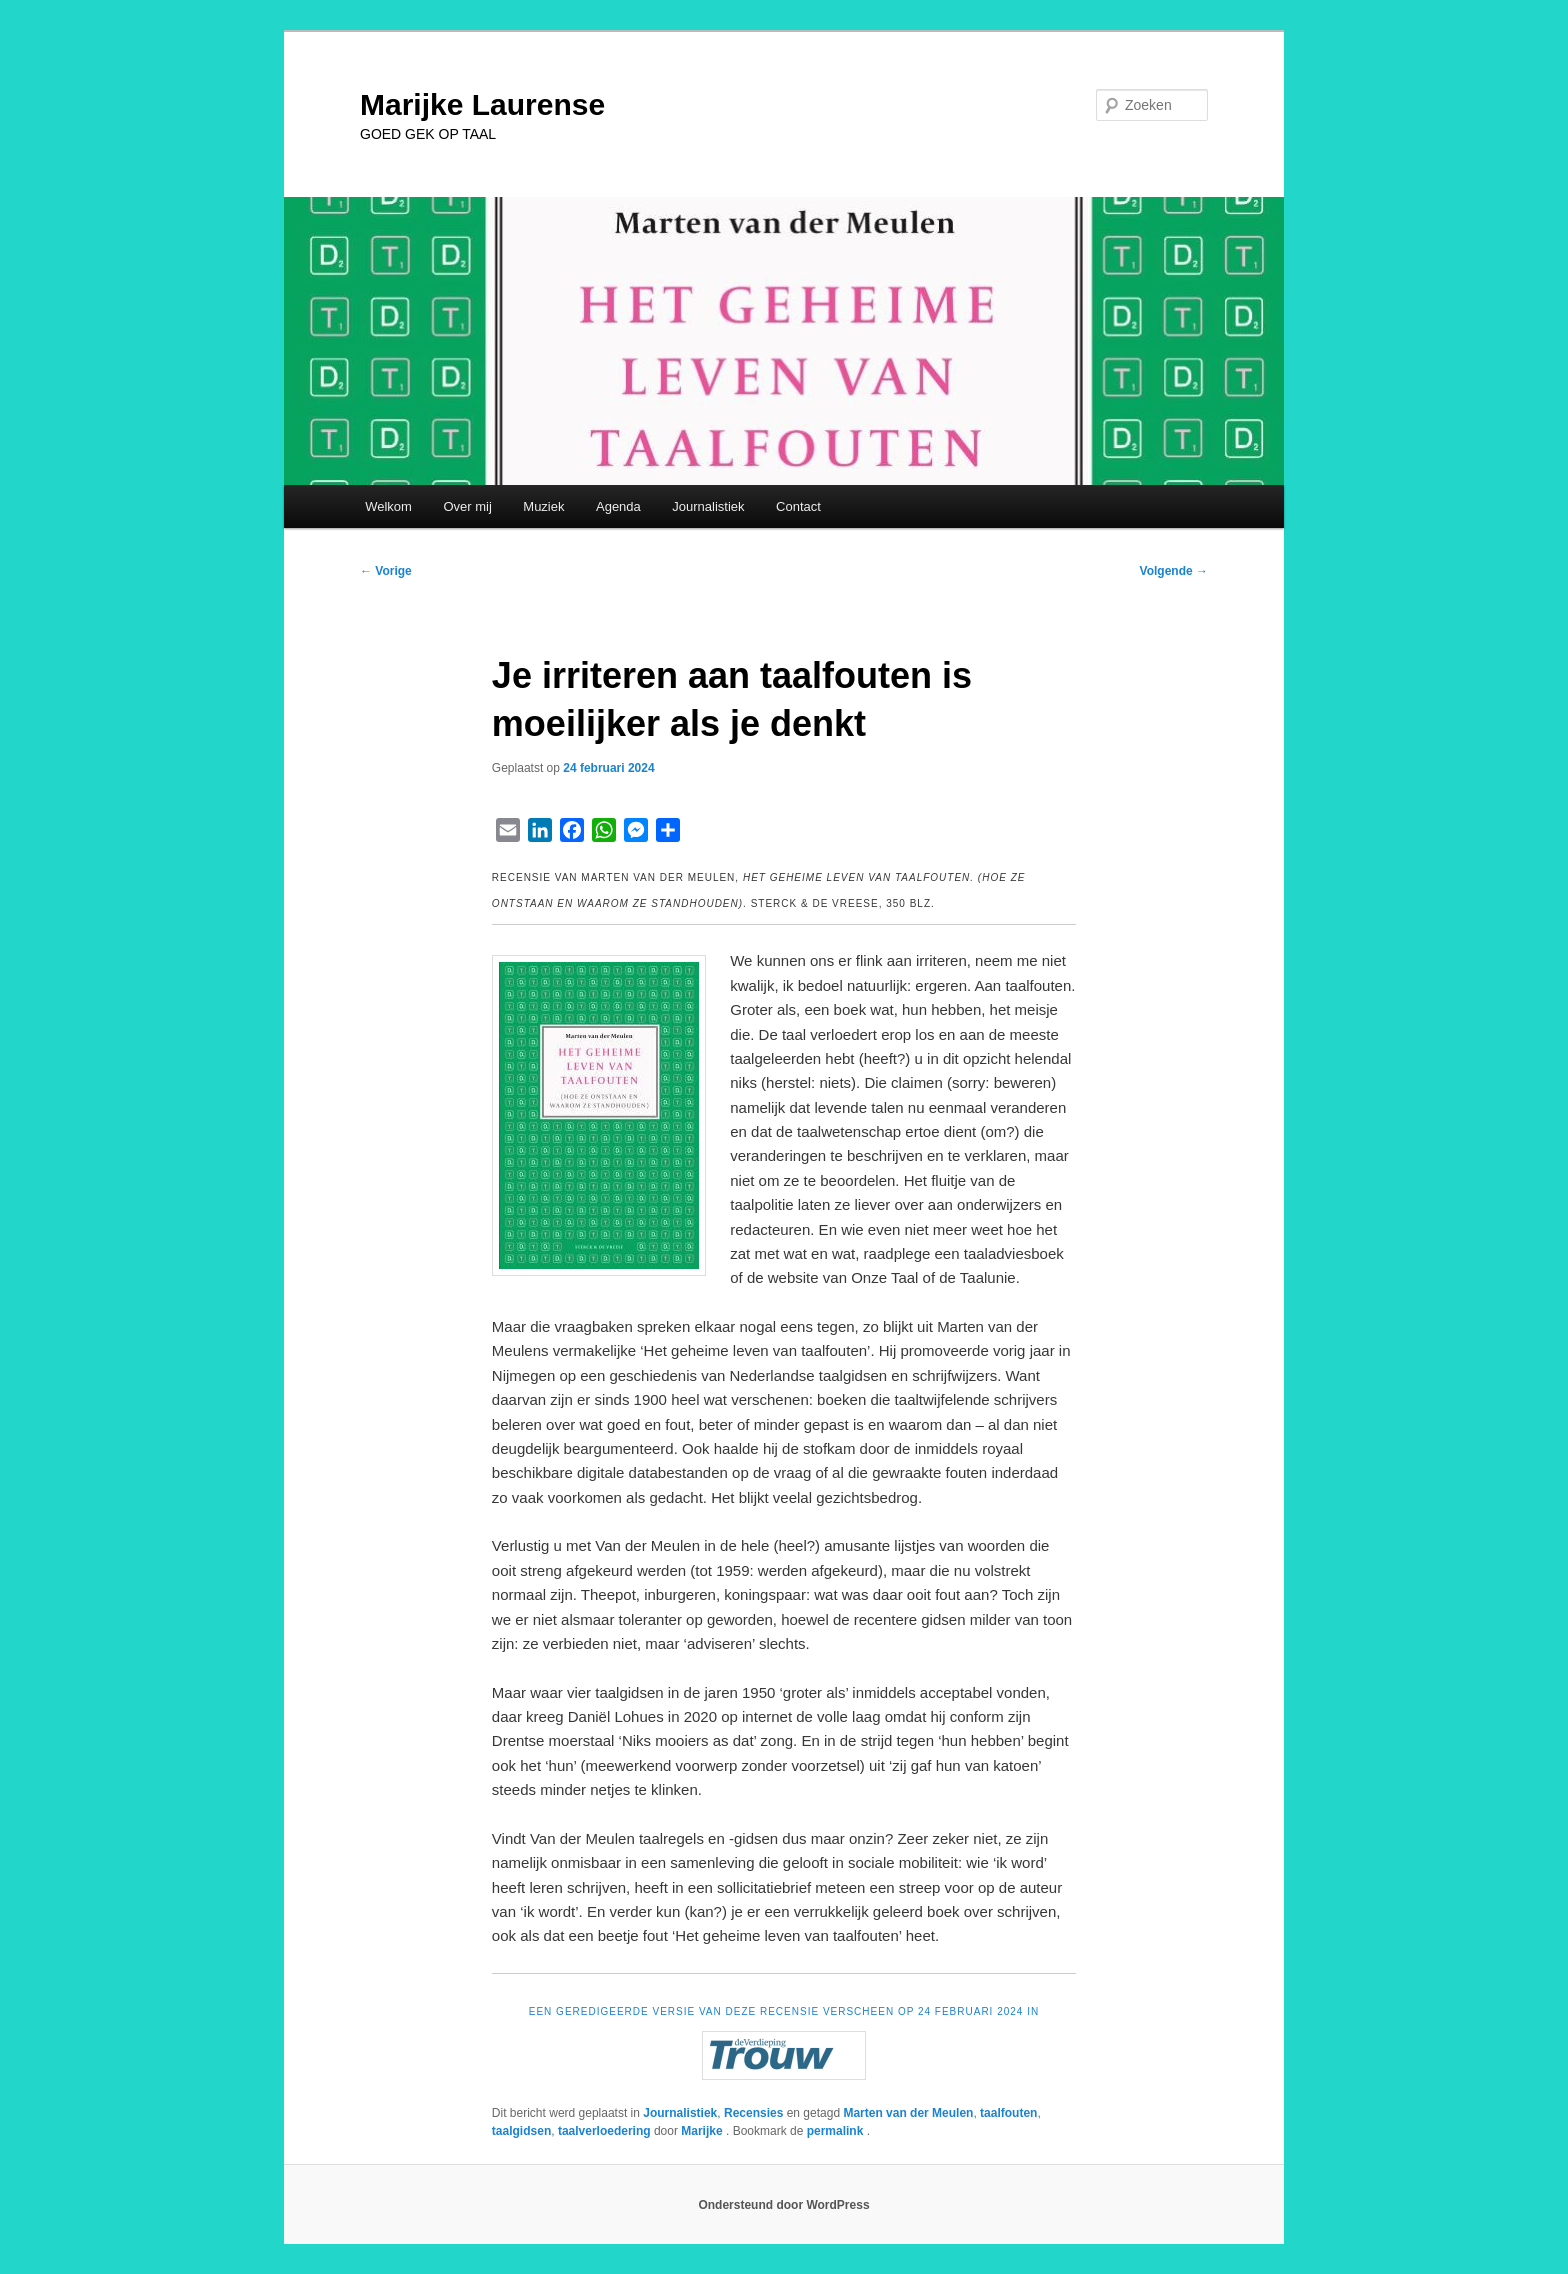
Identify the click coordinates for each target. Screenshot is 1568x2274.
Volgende (1174, 571)
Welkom (388, 506)
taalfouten (1008, 2113)
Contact (798, 506)
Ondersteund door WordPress (783, 2205)
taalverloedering (604, 2131)
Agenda (618, 506)
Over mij (467, 506)
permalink (837, 2131)
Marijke (703, 2131)
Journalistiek (708, 506)
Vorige (386, 571)
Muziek (543, 506)
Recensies (753, 2113)
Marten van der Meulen (908, 2113)
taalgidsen (521, 2131)
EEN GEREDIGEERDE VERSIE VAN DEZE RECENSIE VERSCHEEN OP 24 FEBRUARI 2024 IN (784, 2011)
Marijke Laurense (482, 104)
